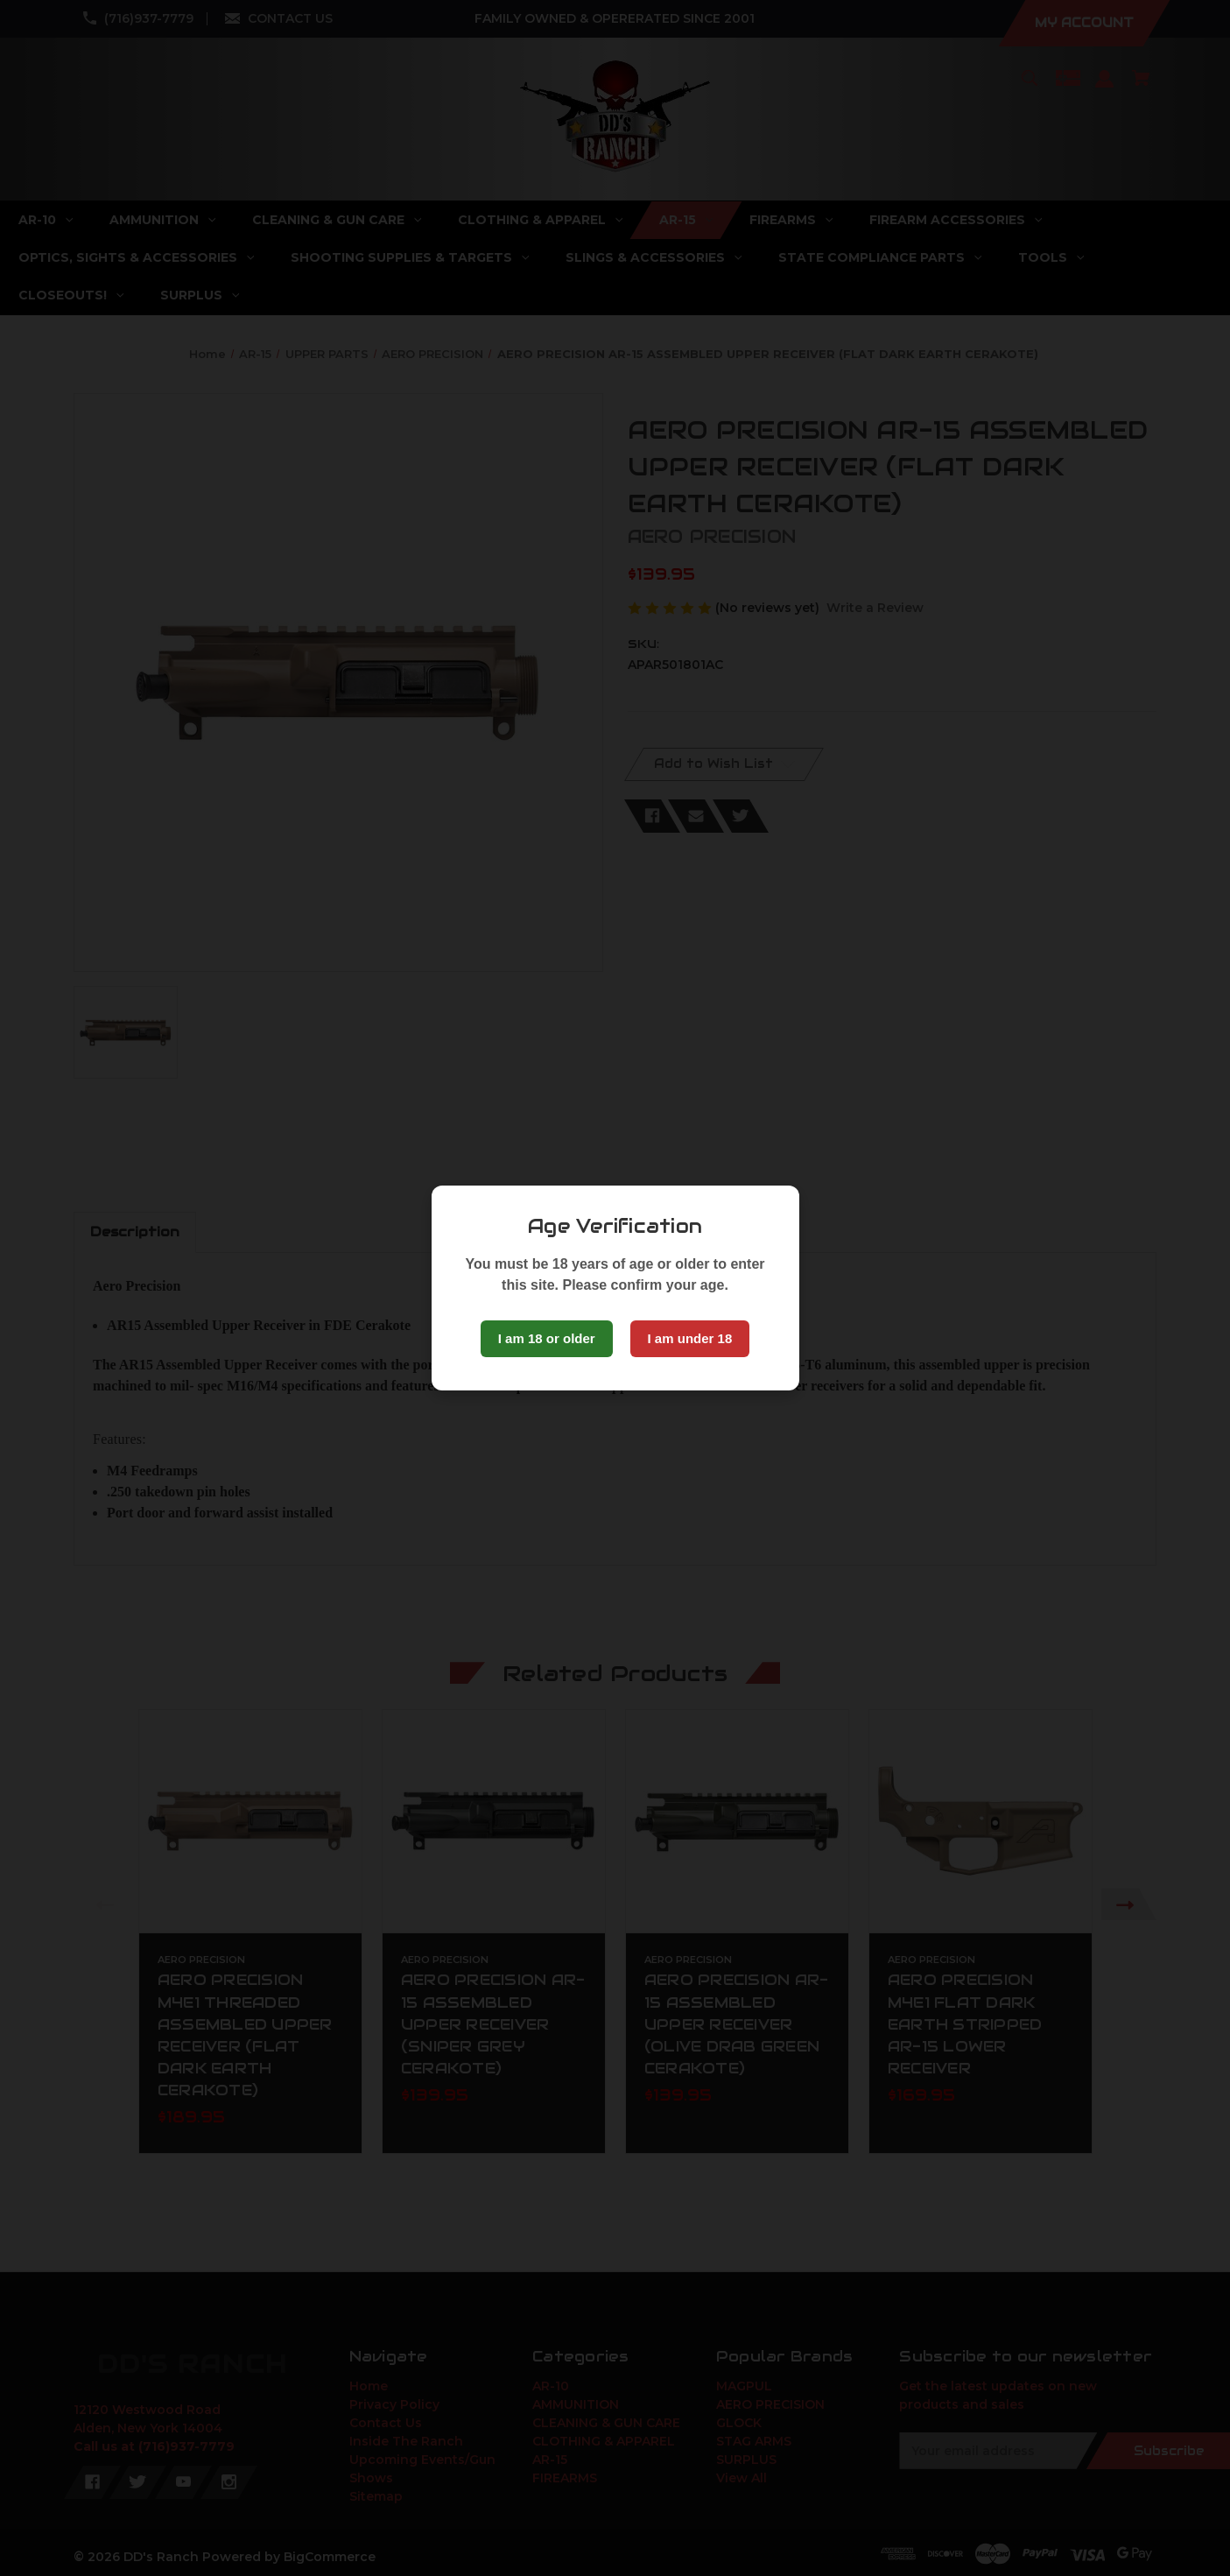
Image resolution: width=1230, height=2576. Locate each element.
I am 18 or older (546, 1338)
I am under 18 (690, 1338)
